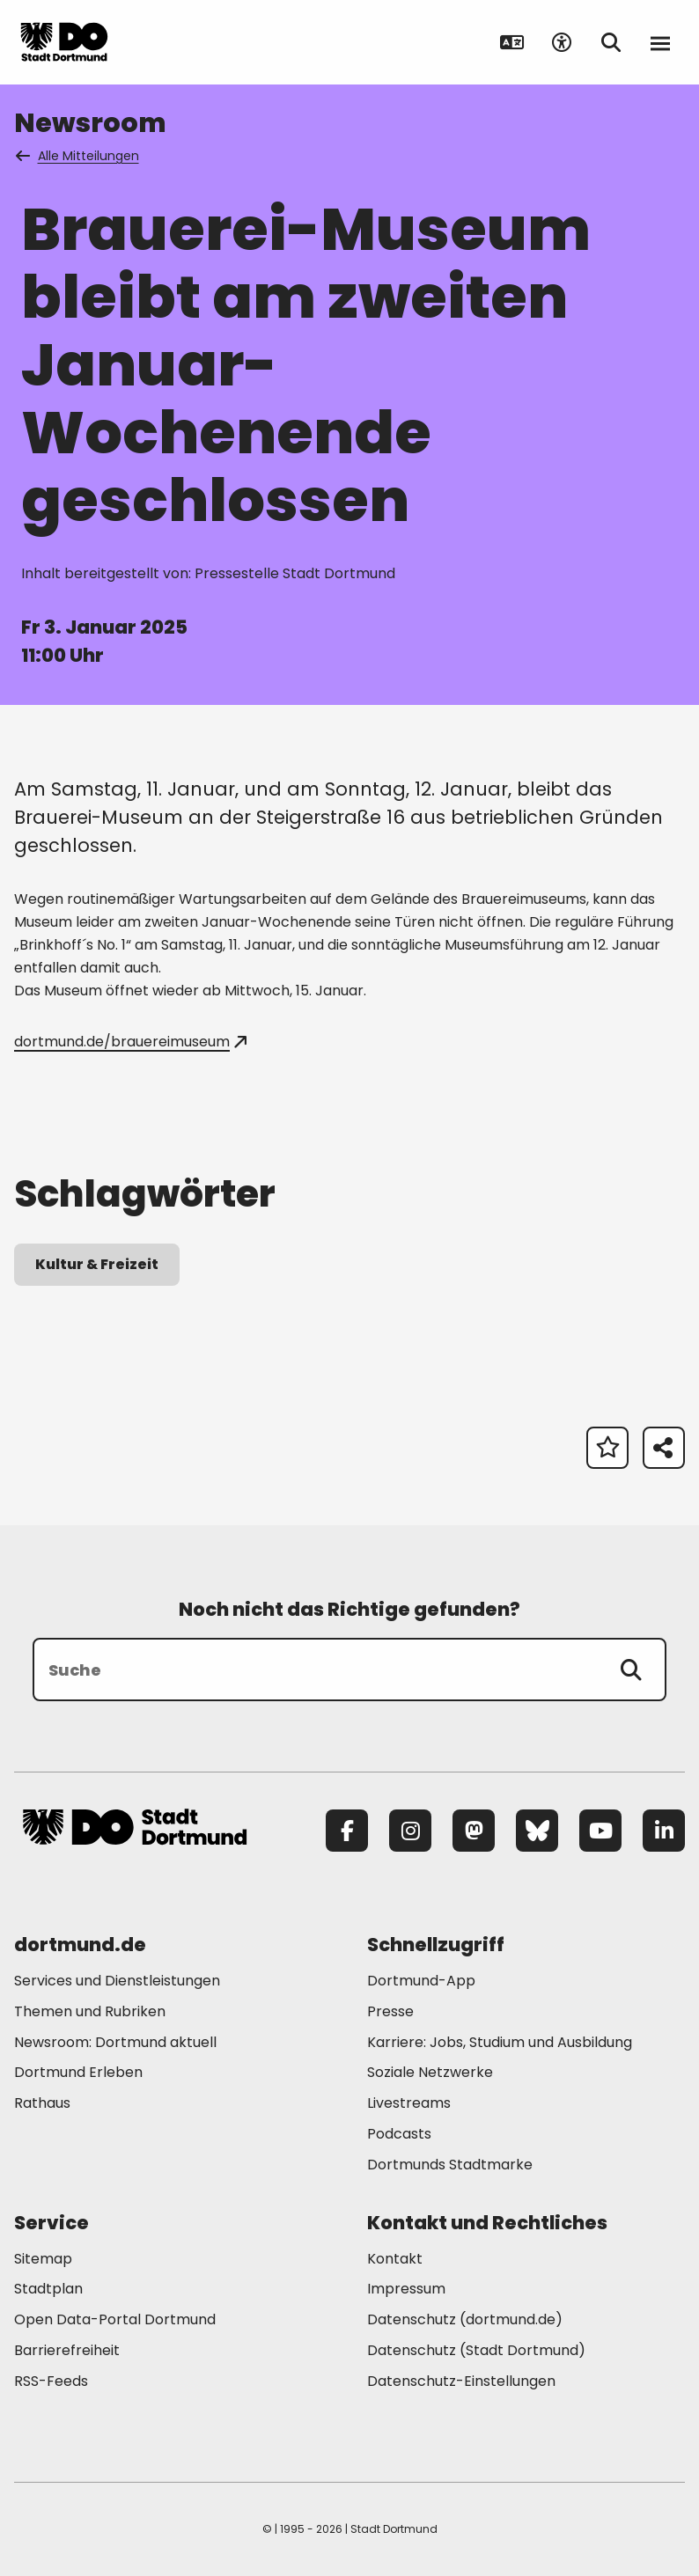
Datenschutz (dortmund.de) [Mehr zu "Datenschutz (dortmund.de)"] (465, 2319)
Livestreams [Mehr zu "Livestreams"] (409, 2103)
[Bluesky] (537, 1830)
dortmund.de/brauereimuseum (130, 1041)
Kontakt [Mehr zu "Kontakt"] (395, 2259)
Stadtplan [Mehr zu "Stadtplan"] (48, 2289)
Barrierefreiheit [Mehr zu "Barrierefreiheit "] (67, 2350)
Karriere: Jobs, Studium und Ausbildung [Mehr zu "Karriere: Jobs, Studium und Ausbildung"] (499, 2042)
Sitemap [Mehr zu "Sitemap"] (43, 2259)
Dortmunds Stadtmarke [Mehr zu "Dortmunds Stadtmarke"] (450, 2164)
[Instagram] (410, 1830)
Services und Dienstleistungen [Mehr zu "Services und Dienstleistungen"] (117, 1981)
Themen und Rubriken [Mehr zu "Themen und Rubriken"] (90, 2011)
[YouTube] (600, 1830)
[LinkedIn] (664, 1830)
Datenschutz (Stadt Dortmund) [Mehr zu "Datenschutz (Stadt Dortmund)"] (476, 2350)
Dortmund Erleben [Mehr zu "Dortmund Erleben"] (78, 2072)
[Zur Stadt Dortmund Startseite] (134, 42)
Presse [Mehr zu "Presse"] (390, 2011)
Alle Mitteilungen (78, 156)
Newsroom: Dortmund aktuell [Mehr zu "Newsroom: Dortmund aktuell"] (115, 2042)
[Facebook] (347, 1830)
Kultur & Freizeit (96, 1264)
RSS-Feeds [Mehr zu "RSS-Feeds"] (51, 2381)
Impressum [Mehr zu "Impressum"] (406, 2289)
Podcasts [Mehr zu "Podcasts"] (399, 2134)
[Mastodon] (474, 1830)
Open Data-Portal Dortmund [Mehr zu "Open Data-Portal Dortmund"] (115, 2319)
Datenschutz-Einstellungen (461, 2382)
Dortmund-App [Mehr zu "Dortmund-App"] (421, 1981)
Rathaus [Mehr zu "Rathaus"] (42, 2103)
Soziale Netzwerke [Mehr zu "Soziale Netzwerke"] (430, 2072)
